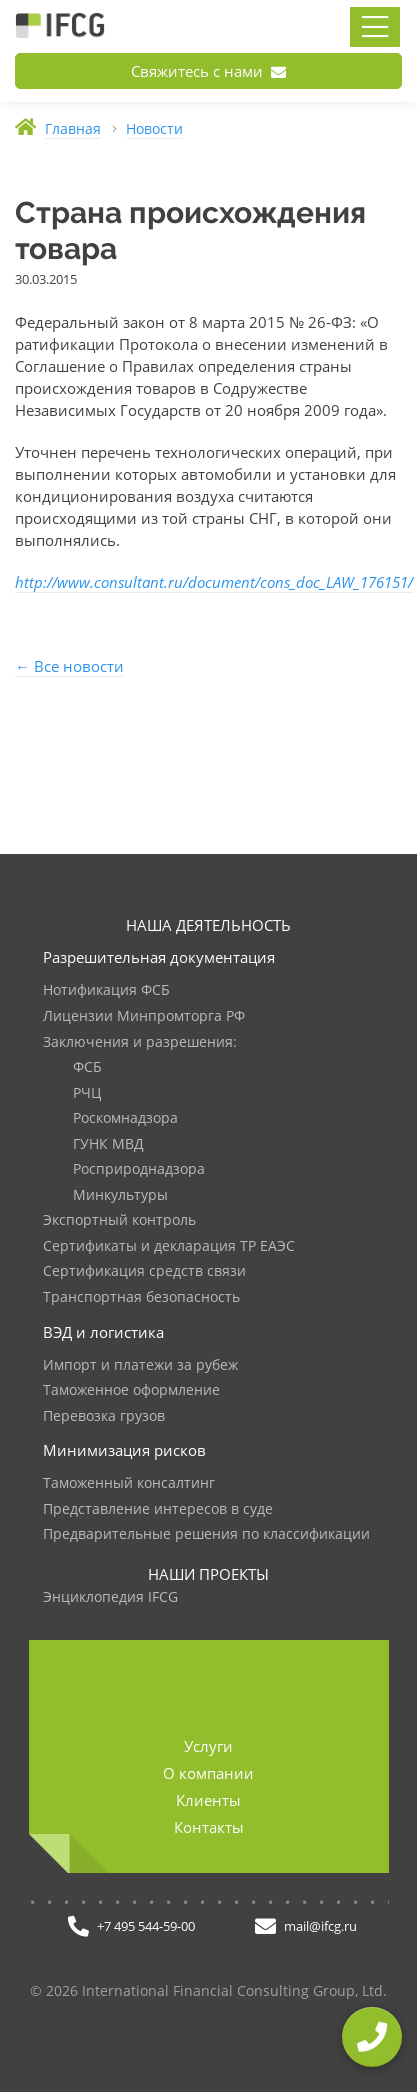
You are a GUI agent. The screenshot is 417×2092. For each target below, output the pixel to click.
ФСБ (87, 1067)
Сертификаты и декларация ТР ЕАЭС (169, 1246)
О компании (208, 1773)
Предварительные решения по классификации (206, 1534)
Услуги (208, 1746)
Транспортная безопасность (141, 1297)
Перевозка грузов (104, 1416)
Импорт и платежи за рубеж (140, 1365)
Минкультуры (120, 1195)
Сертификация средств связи (144, 1271)
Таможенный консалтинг (129, 1483)
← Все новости (69, 666)
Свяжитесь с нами (208, 71)
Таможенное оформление (131, 1390)
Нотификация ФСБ (106, 990)
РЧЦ (87, 1093)
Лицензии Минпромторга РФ (144, 1016)
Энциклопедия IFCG (110, 1597)
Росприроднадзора (139, 1169)
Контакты (209, 1827)
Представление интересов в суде (158, 1509)
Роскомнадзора (125, 1118)
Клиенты (208, 1800)
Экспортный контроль (119, 1220)
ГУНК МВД (108, 1144)
